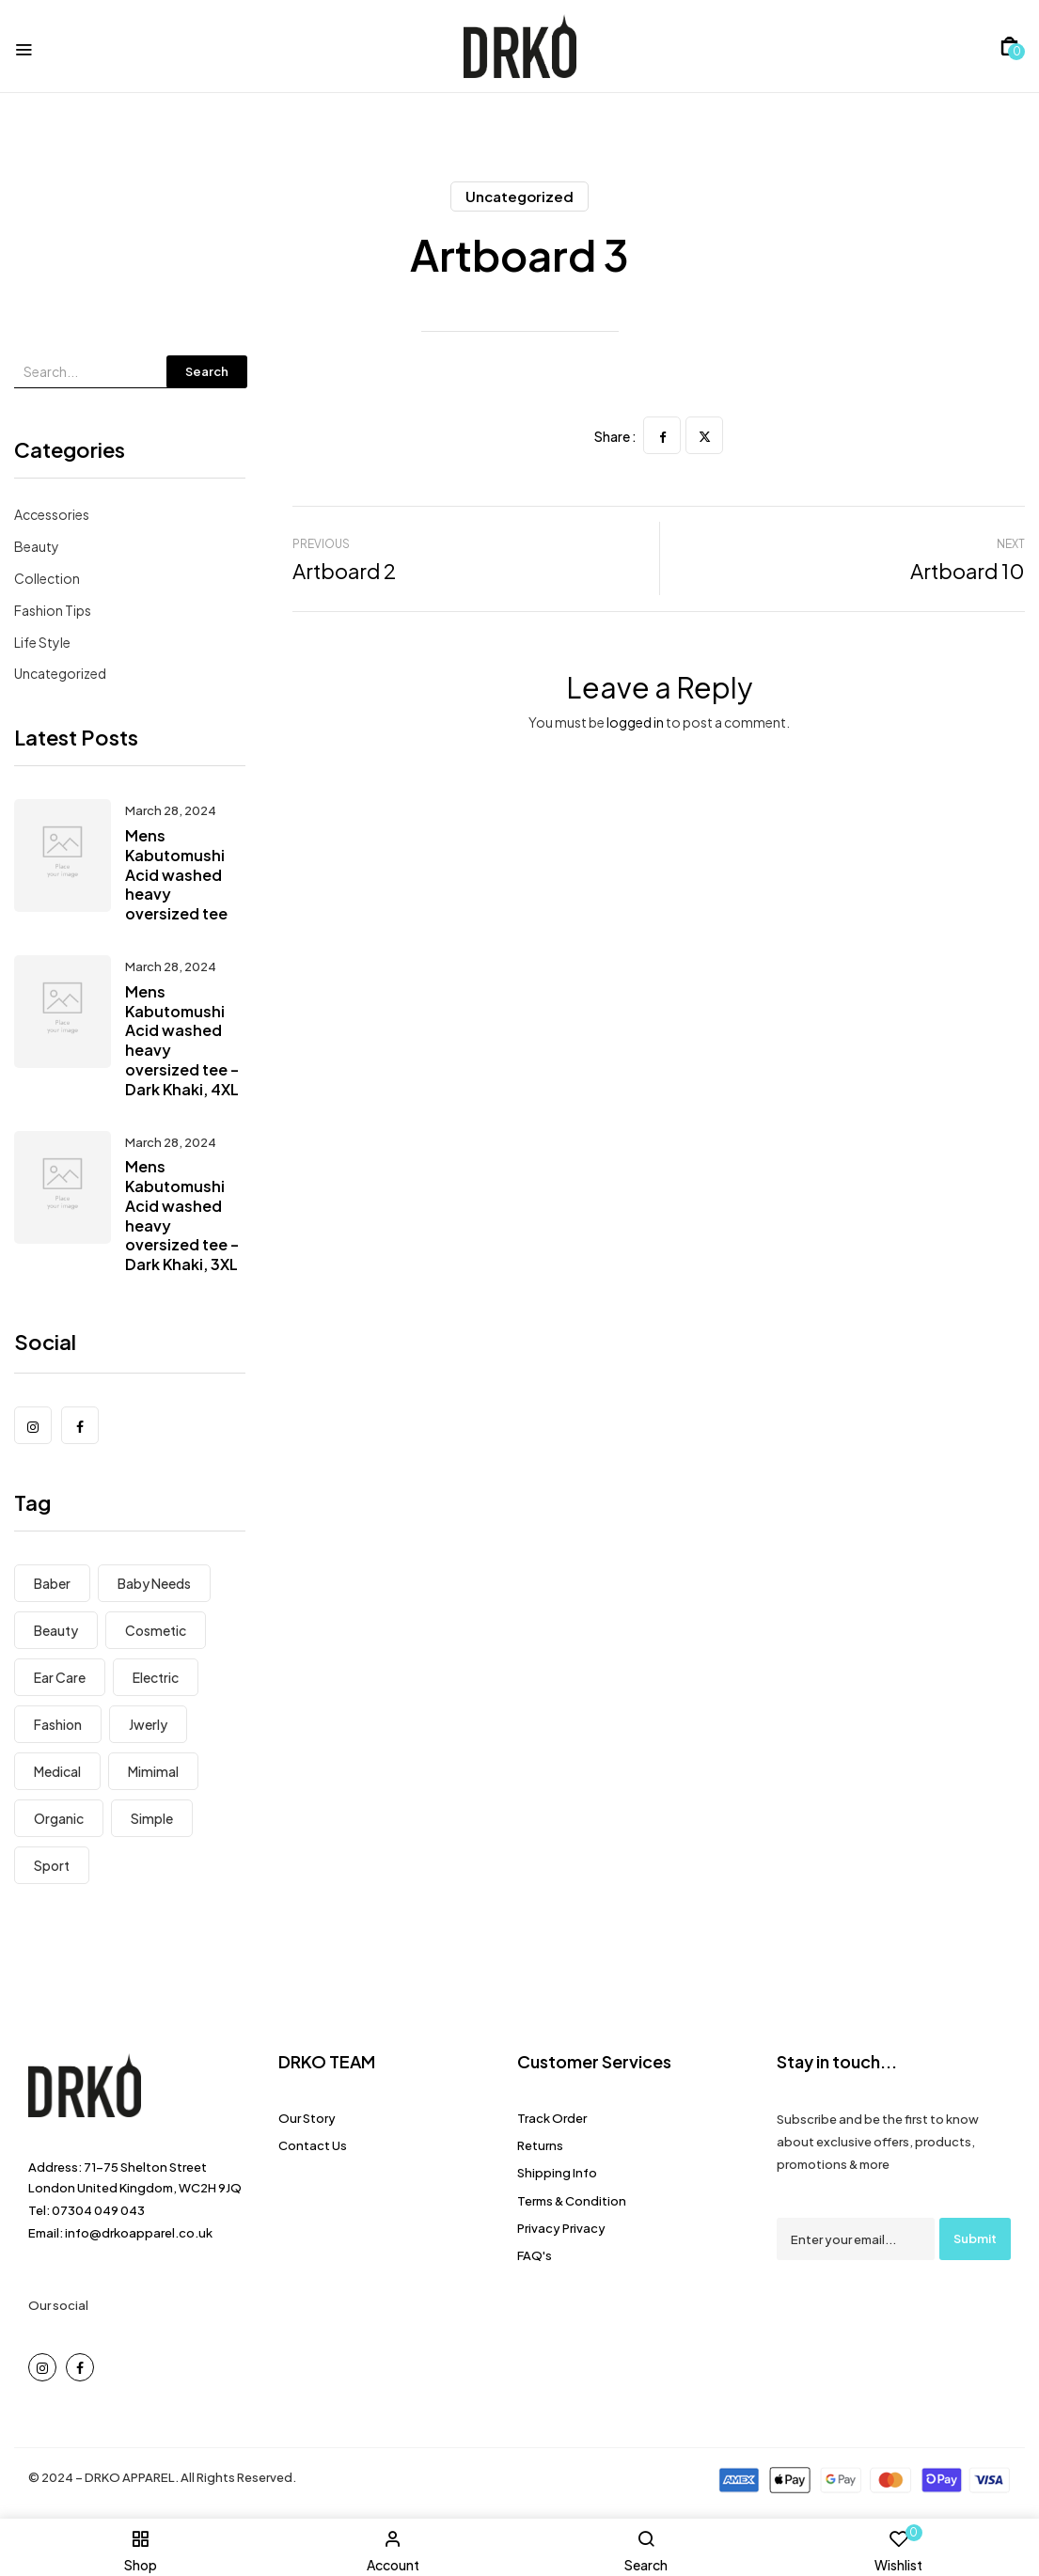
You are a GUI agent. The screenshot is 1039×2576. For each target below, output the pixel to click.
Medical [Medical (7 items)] (57, 1771)
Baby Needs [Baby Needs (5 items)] (154, 1583)
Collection (47, 578)
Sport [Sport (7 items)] (52, 1865)
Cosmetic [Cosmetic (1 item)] (155, 1630)
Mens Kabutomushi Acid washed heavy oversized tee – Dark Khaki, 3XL (182, 1215)
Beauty (36, 546)
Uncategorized (519, 196)
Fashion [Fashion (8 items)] (58, 1724)
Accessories (51, 514)
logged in (635, 722)
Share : (615, 436)
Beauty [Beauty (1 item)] (56, 1630)
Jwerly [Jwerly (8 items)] (148, 1724)
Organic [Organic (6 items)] (59, 1818)
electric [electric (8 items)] (156, 1677)
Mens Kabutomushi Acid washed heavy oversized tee (176, 874)
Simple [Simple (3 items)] (152, 1818)
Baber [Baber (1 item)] (52, 1583)
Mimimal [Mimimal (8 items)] (153, 1771)
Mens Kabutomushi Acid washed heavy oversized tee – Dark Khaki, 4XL (182, 1040)
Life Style (42, 642)
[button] (1009, 46)
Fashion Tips (52, 610)
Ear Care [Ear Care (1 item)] (60, 1677)
